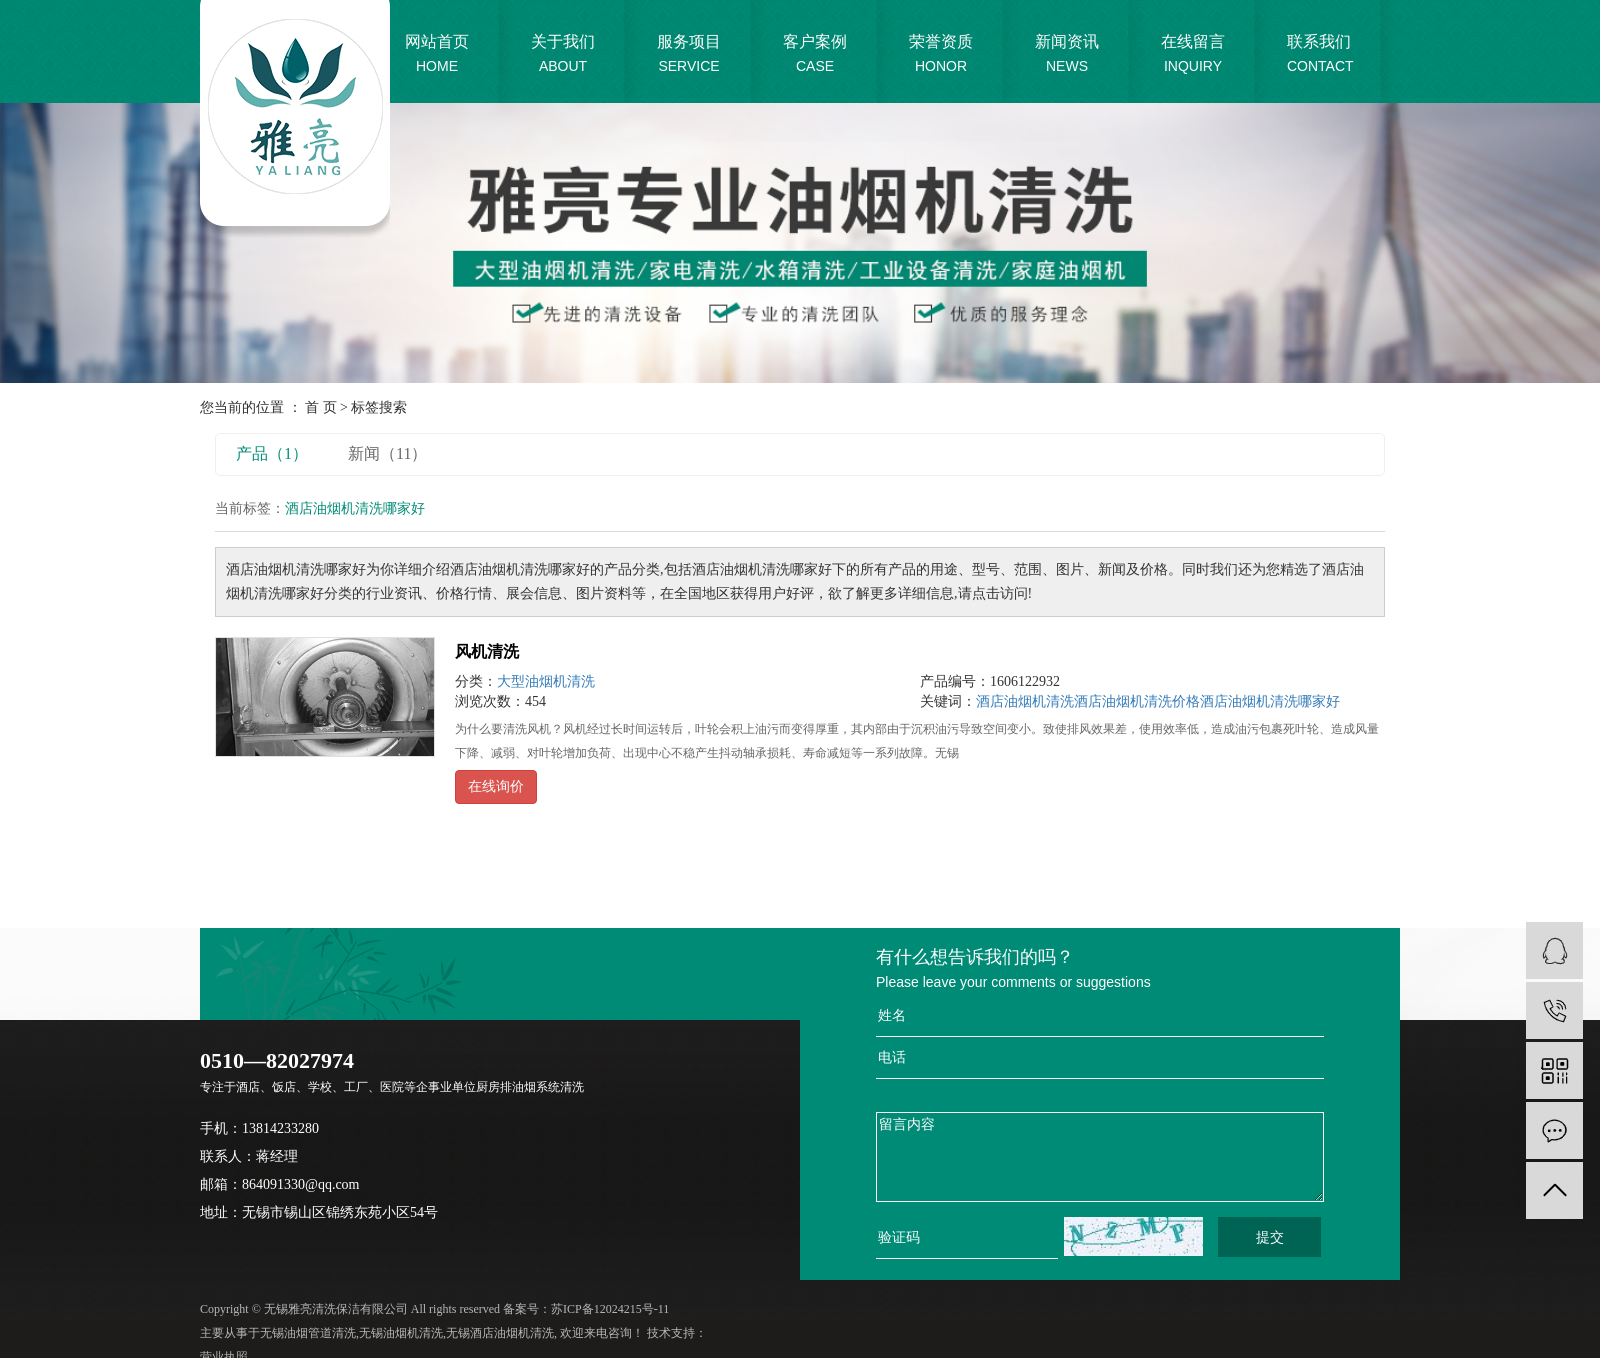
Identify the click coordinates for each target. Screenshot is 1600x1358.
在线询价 (496, 786)
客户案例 (815, 55)
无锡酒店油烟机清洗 (500, 1333)
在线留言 (1193, 55)
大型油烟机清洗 (546, 681)
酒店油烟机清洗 (1025, 701)
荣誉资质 (941, 55)
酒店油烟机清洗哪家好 (1270, 701)
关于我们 (563, 55)
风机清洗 (487, 651)
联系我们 (1320, 55)
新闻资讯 (1067, 55)
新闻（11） (387, 453)
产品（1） (272, 453)
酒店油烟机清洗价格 (1137, 701)
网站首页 (437, 55)
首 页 (321, 407)
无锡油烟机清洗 (401, 1333)
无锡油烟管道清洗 (308, 1333)
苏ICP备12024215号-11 (610, 1309)
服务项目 (689, 55)
